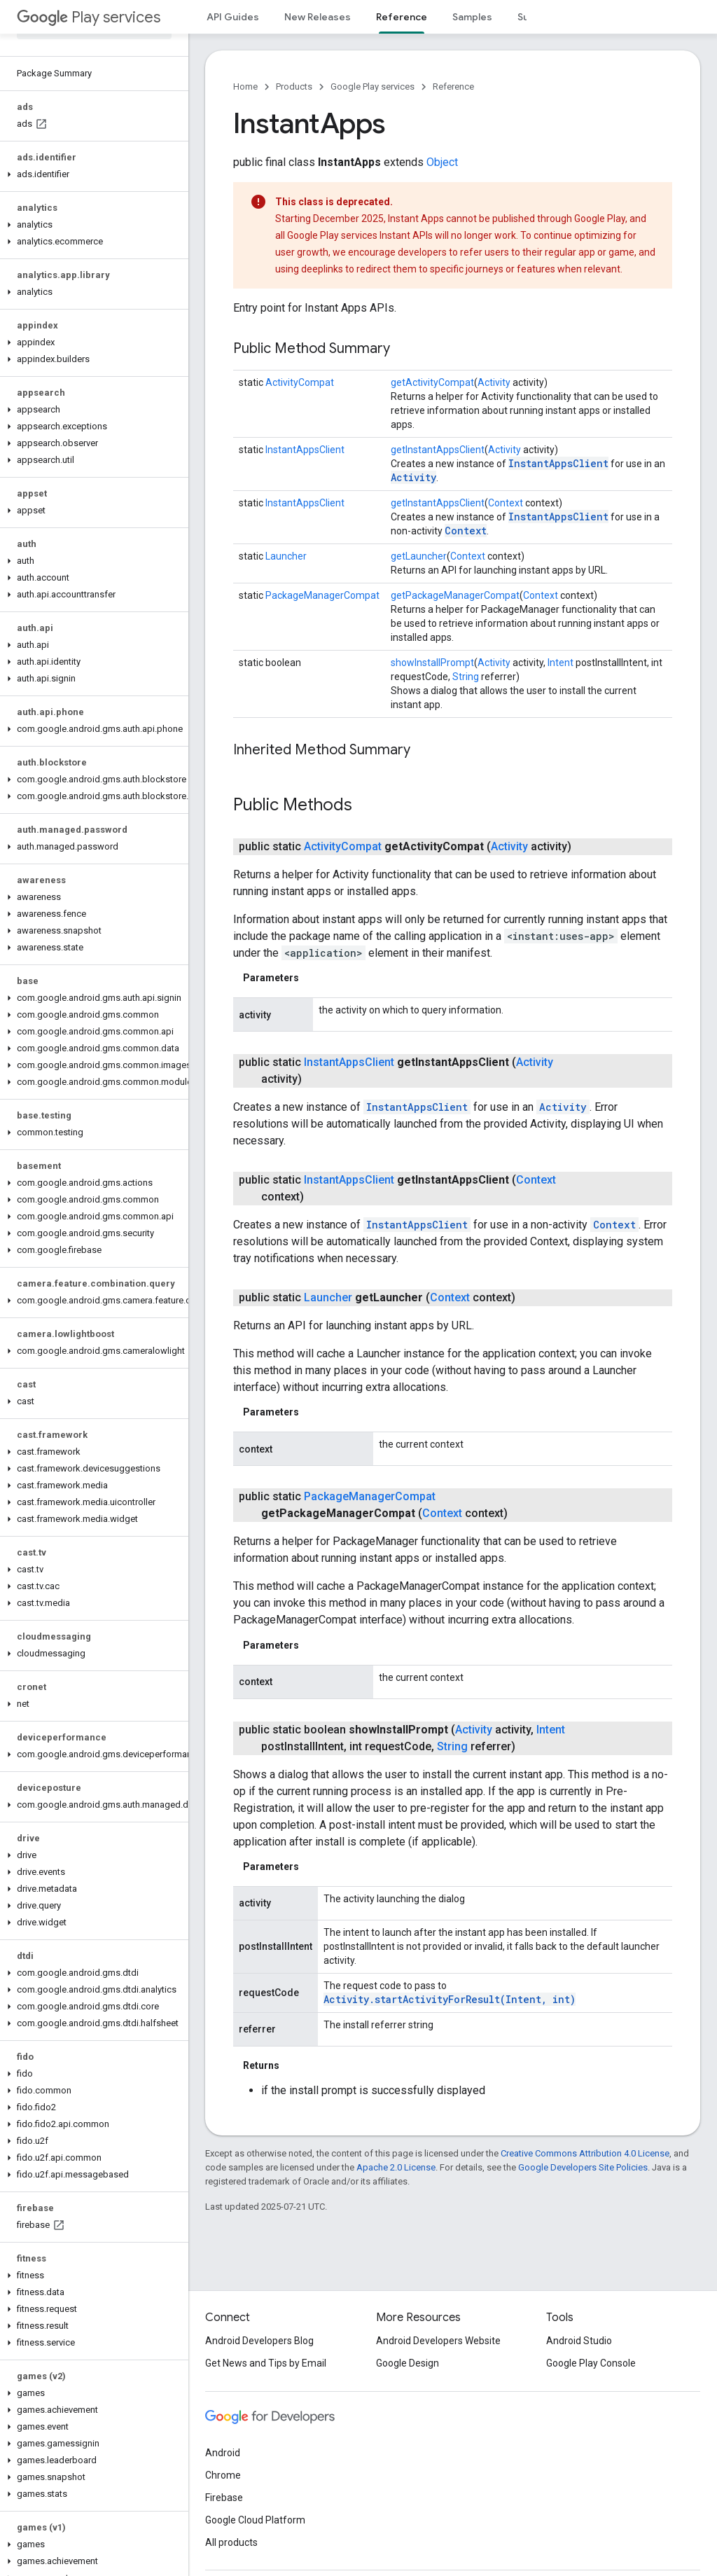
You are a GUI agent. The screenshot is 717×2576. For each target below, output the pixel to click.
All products (231, 2542)
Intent (560, 662)
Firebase (224, 2497)
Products (294, 86)
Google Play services (372, 86)
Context (505, 502)
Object (442, 162)
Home (245, 86)
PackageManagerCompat (322, 595)
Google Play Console (591, 2363)
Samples (472, 17)
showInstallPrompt (432, 662)
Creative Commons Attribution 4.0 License (585, 2153)
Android (222, 2452)
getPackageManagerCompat (455, 595)
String (465, 676)
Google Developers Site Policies (583, 2167)
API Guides (233, 17)
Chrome (223, 2475)
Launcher (286, 556)
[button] (91, 174)
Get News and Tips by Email (265, 2363)
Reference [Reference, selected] (401, 17)
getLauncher (419, 556)
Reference (453, 86)
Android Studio (579, 2340)
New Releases (317, 17)
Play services (88, 17)
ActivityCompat (299, 382)
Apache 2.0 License (396, 2167)
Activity (494, 382)
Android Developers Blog (259, 2340)
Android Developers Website (438, 2340)
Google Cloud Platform (255, 2520)
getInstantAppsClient (438, 449)
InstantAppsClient (304, 449)
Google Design (407, 2363)
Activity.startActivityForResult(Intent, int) (449, 1999)
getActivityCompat (432, 382)
